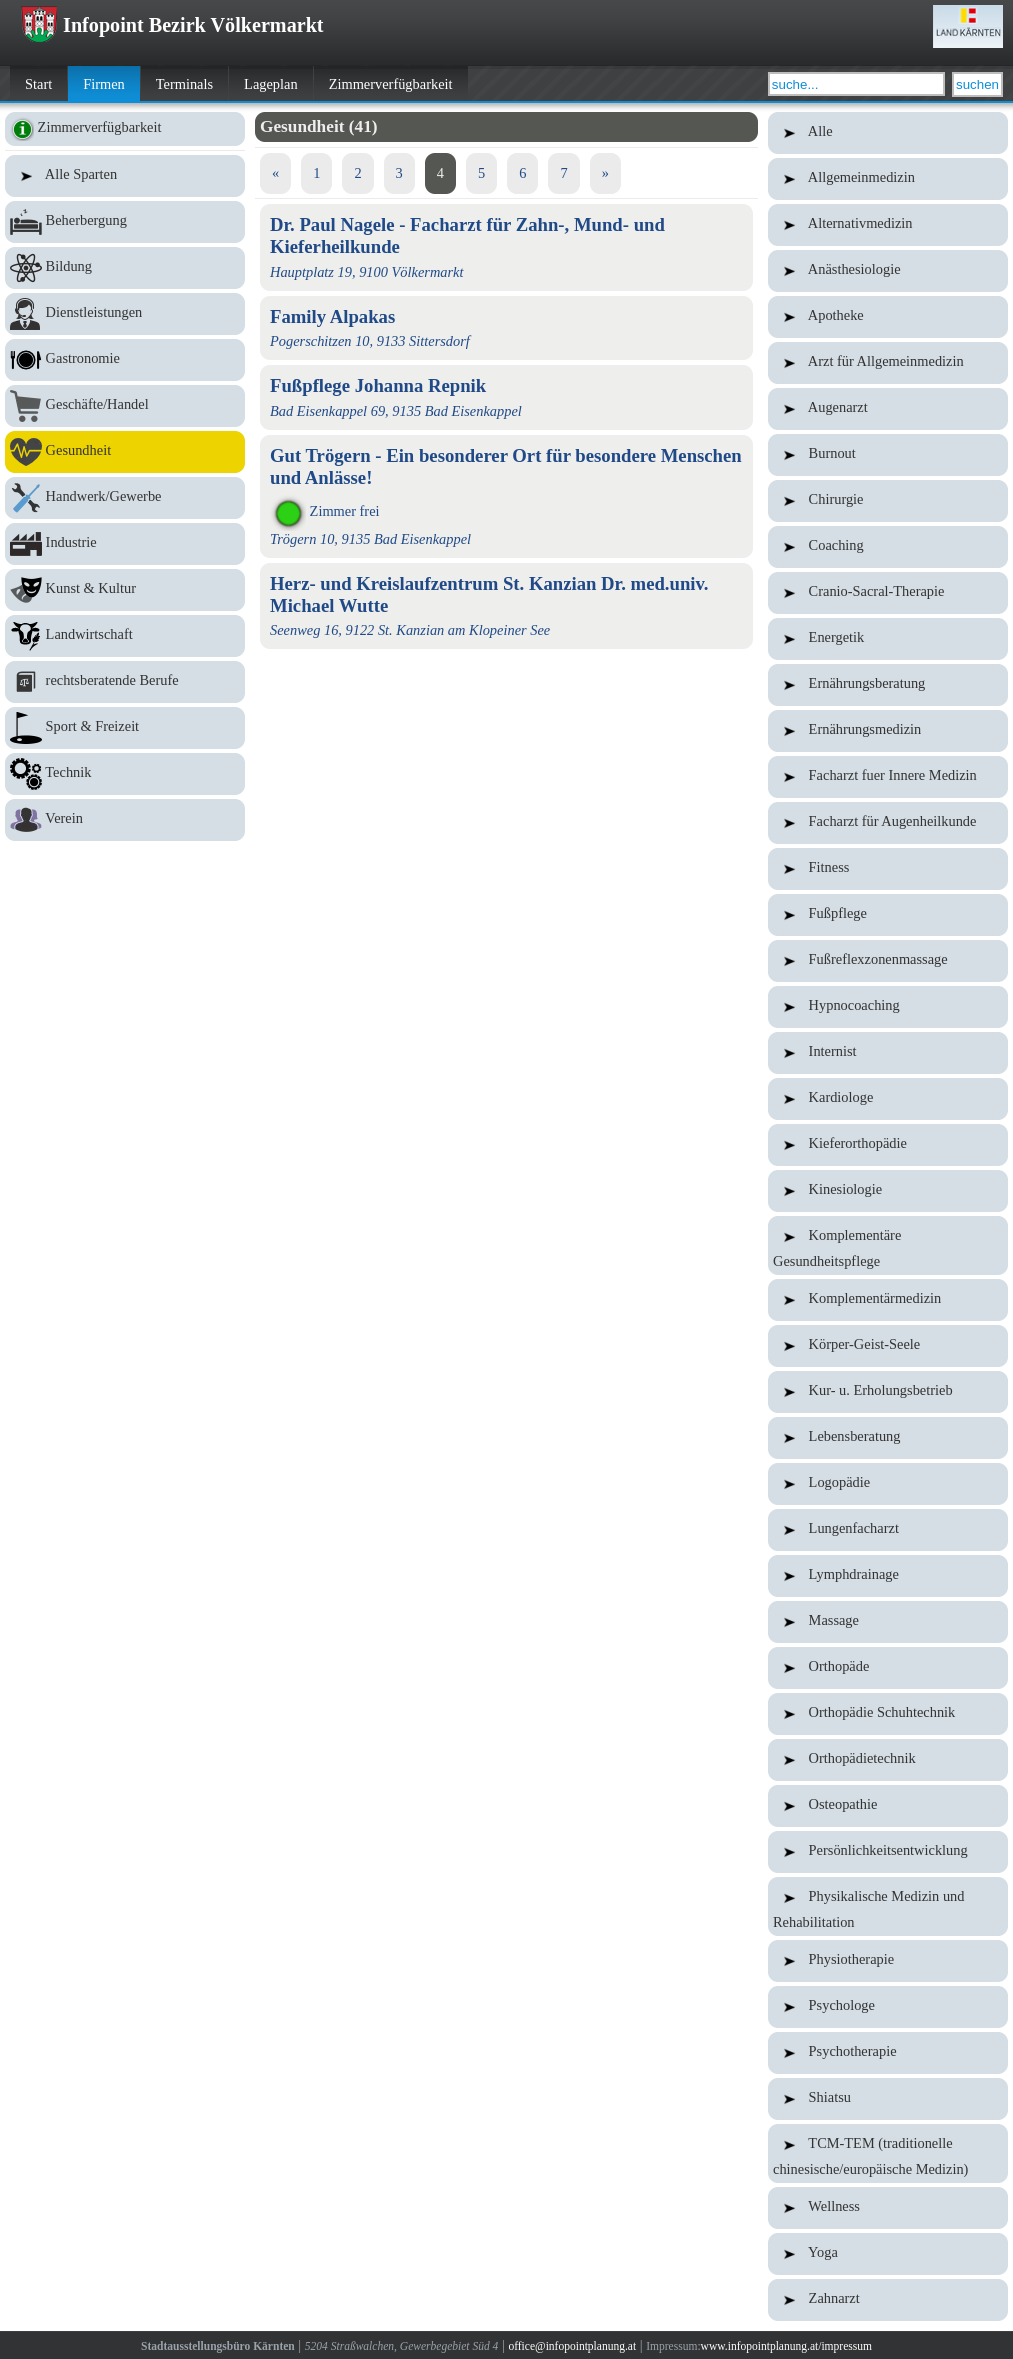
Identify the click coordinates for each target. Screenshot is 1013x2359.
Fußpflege (888, 915)
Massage (888, 1622)
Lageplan (271, 84)
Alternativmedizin (888, 225)
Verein (125, 820)
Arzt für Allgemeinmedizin (888, 363)
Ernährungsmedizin (888, 731)
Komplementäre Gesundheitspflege (888, 1245)
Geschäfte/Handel (125, 406)
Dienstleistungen (125, 314)
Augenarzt (888, 409)
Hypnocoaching (888, 1007)
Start (38, 84)
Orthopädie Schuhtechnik (888, 1714)
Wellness (888, 2208)
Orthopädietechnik (888, 1760)
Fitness (888, 869)
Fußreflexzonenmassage (888, 961)
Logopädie (888, 1484)
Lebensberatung (888, 1438)
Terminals (184, 84)
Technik (125, 774)
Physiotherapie (888, 1961)
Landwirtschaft (125, 636)
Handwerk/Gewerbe (125, 498)
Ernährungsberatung (888, 685)
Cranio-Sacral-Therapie (888, 593)
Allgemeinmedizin (888, 179)
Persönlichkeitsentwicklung (888, 1852)
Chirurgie (888, 501)
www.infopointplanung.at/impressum (786, 2346)
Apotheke (888, 317)
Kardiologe (888, 1099)
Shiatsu (888, 2099)
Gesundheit (125, 452)
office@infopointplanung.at (572, 2346)
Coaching (888, 547)
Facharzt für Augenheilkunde (888, 823)
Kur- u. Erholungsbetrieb (888, 1392)
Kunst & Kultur (125, 590)
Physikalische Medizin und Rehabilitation (888, 1906)
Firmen (104, 84)
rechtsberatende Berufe (125, 682)
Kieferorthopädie (888, 1145)
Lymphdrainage (888, 1576)
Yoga (888, 2254)
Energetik (888, 639)
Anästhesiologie (888, 271)
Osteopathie (888, 1806)
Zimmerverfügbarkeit (391, 84)
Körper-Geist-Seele (888, 1346)
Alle (888, 133)
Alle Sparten (125, 176)
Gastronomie (125, 360)
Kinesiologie (888, 1191)
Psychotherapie (888, 2053)
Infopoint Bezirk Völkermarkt (172, 25)
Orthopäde (888, 1668)
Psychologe (888, 2007)
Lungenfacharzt (888, 1530)
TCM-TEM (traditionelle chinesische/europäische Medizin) (888, 2153)
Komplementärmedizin (888, 1300)
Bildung (125, 268)
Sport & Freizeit (125, 728)
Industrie (125, 544)
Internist (888, 1053)
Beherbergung (125, 222)
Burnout (888, 455)
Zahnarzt (888, 2300)
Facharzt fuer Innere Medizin (888, 777)
